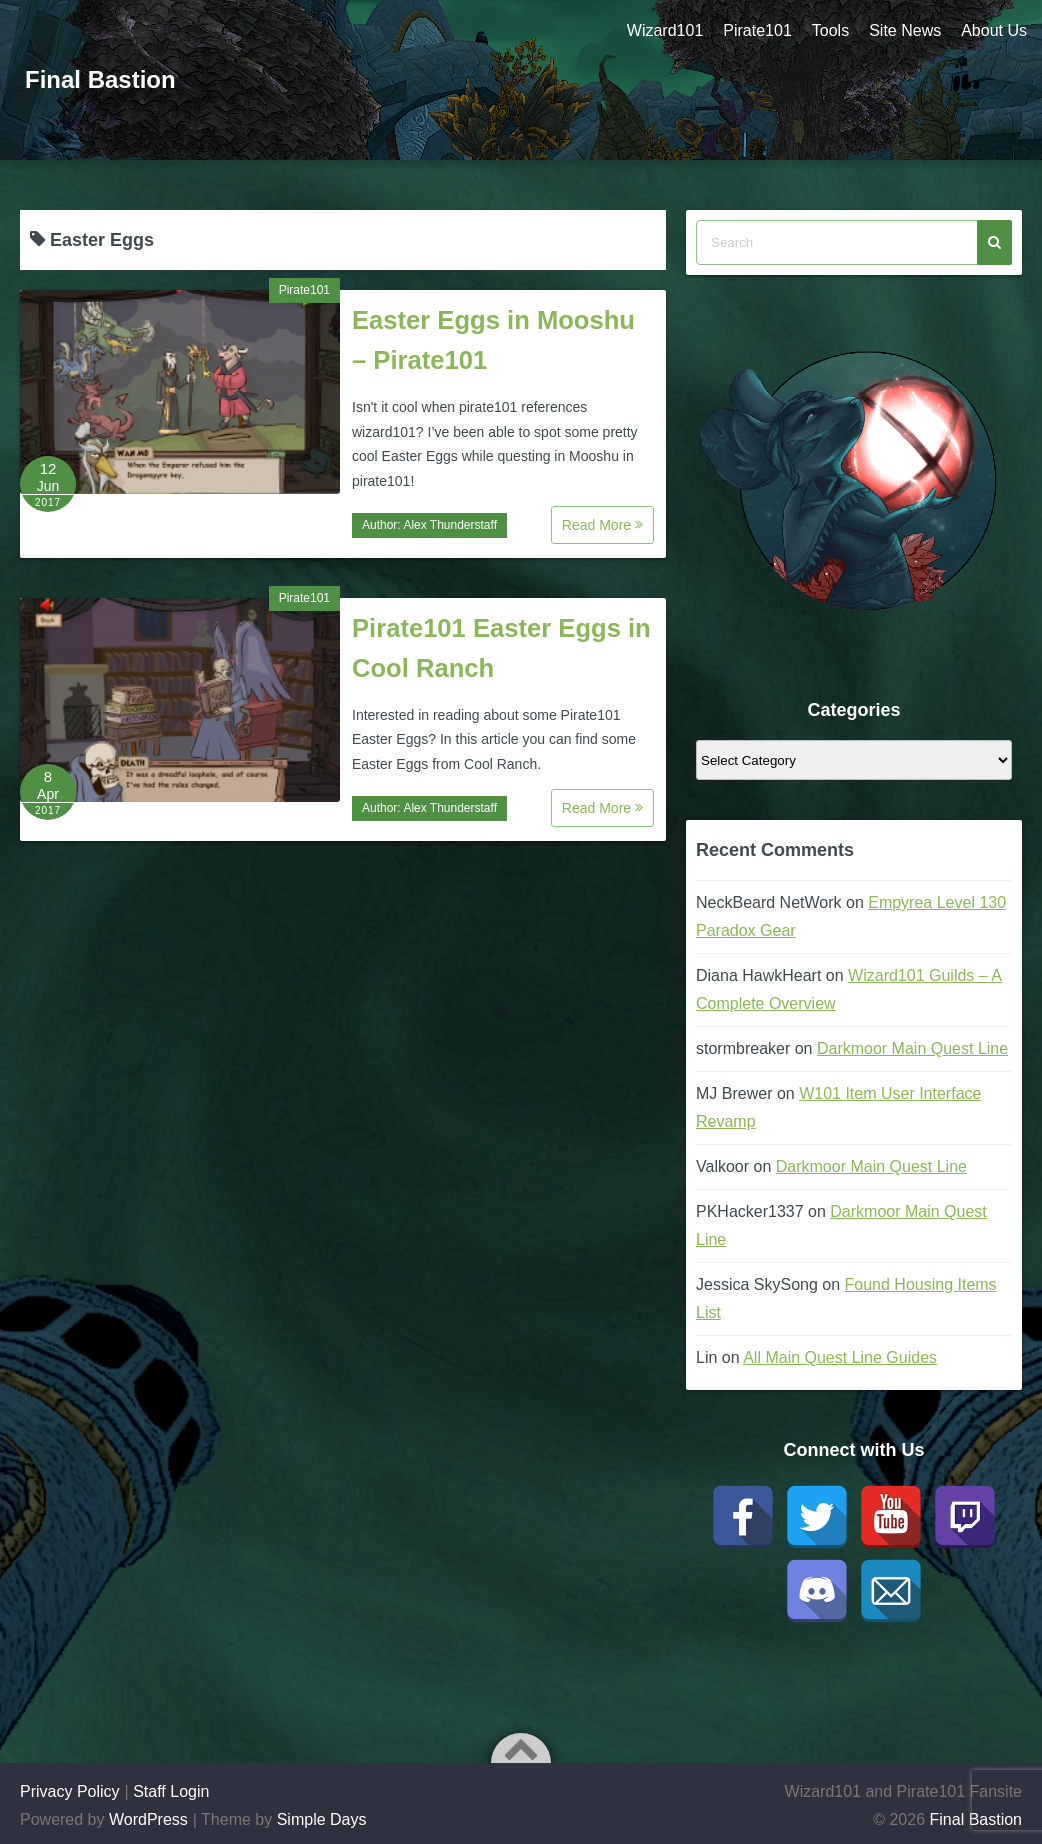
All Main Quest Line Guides (840, 1357)
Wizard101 (665, 30)
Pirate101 (757, 30)
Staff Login (171, 1791)
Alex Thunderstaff (450, 525)
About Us (994, 30)
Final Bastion (100, 79)
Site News (905, 30)
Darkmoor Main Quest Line (912, 1048)
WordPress (148, 1819)
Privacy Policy (70, 1791)
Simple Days (322, 1819)
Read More (602, 525)
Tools (830, 30)
